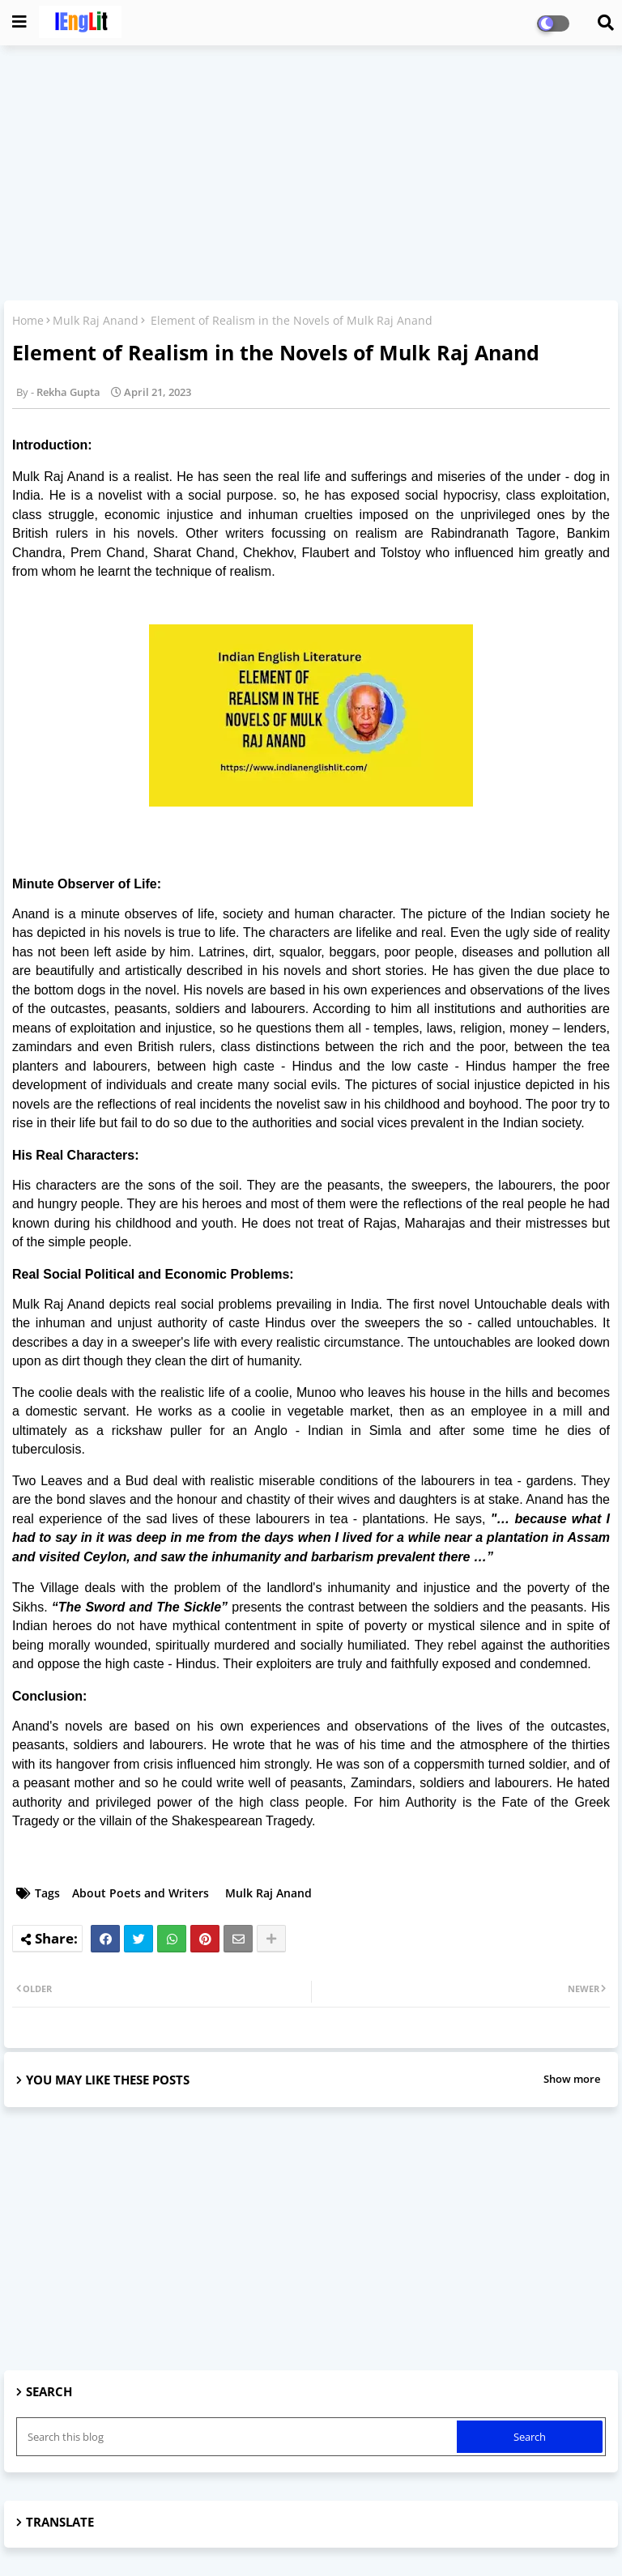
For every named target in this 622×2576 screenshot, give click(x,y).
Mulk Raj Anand (95, 320)
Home (28, 320)
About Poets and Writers (140, 1893)
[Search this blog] (238, 2437)
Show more (571, 2078)
